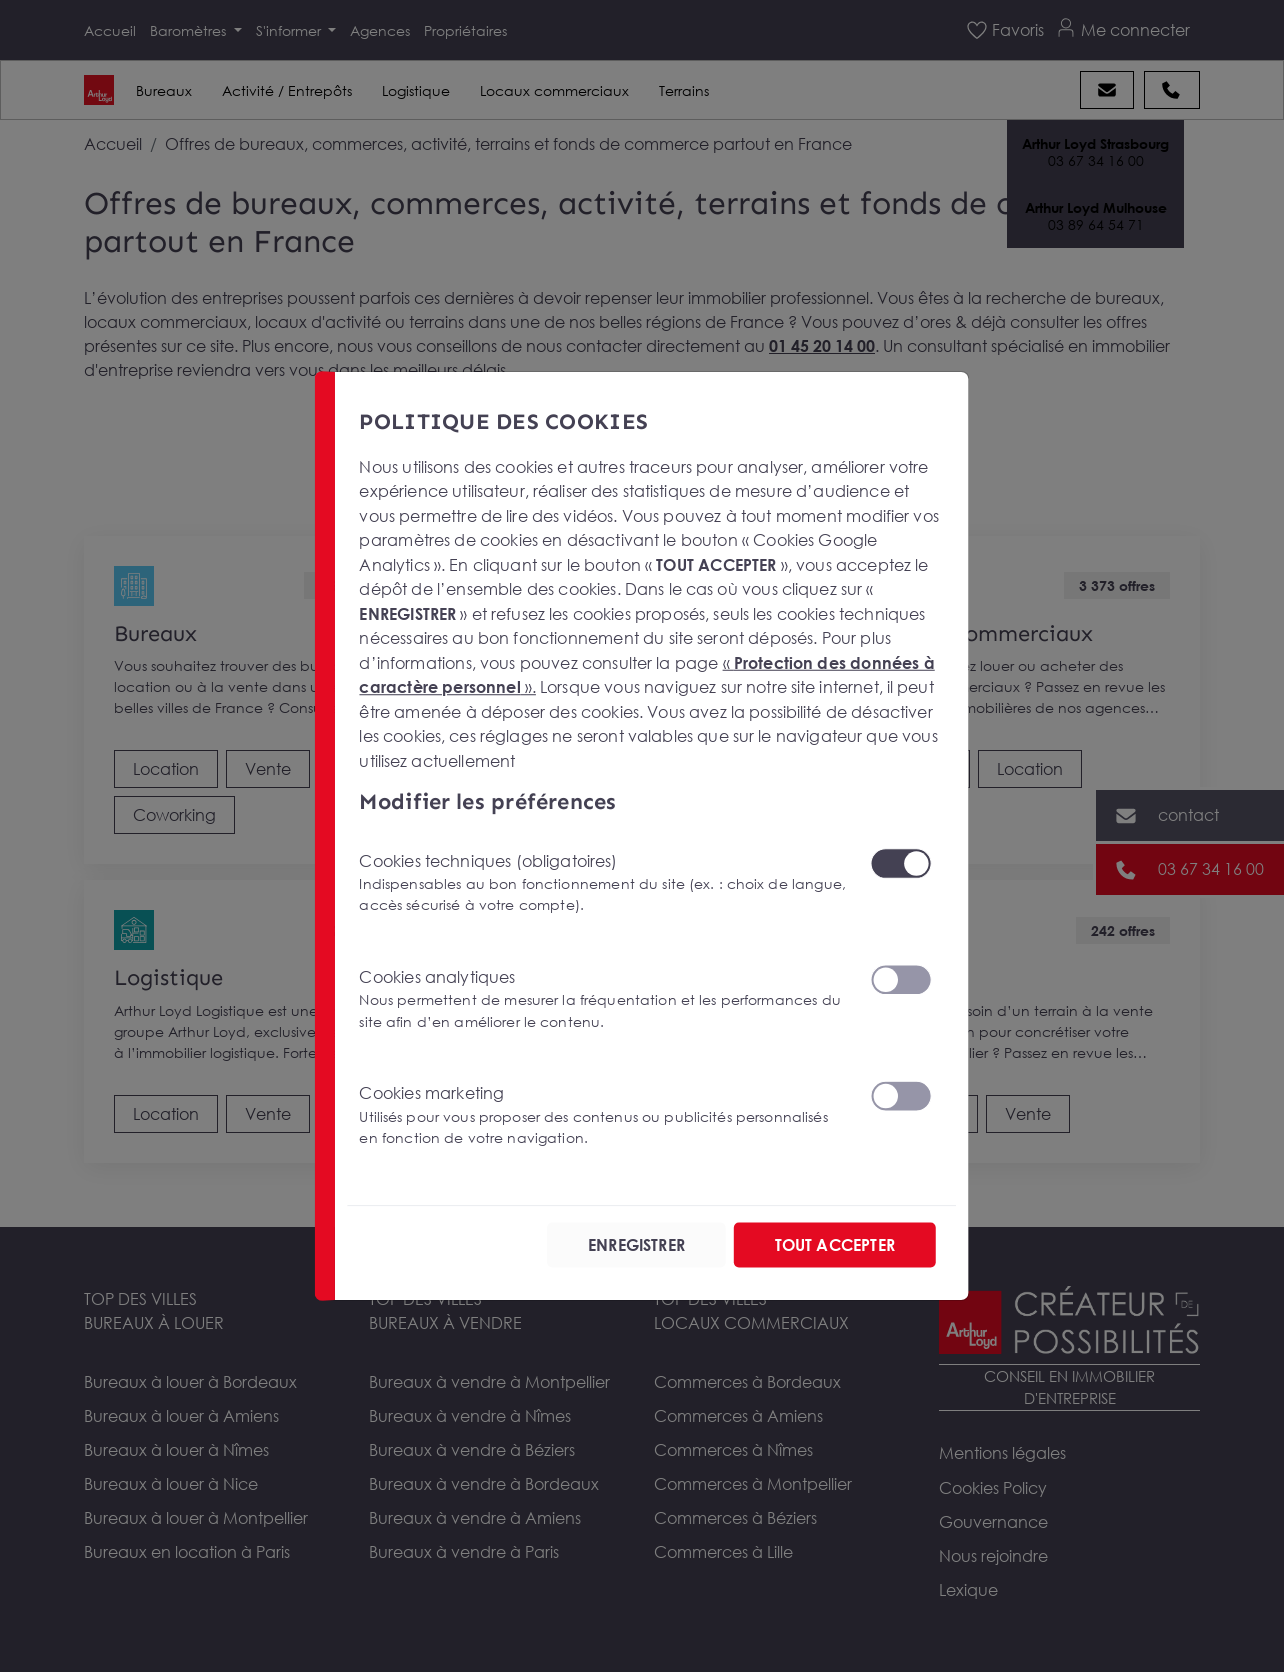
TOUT (835, 1245)
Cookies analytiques (602, 999)
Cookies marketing (602, 1115)
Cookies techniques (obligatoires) (602, 882)
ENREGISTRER (636, 1245)
